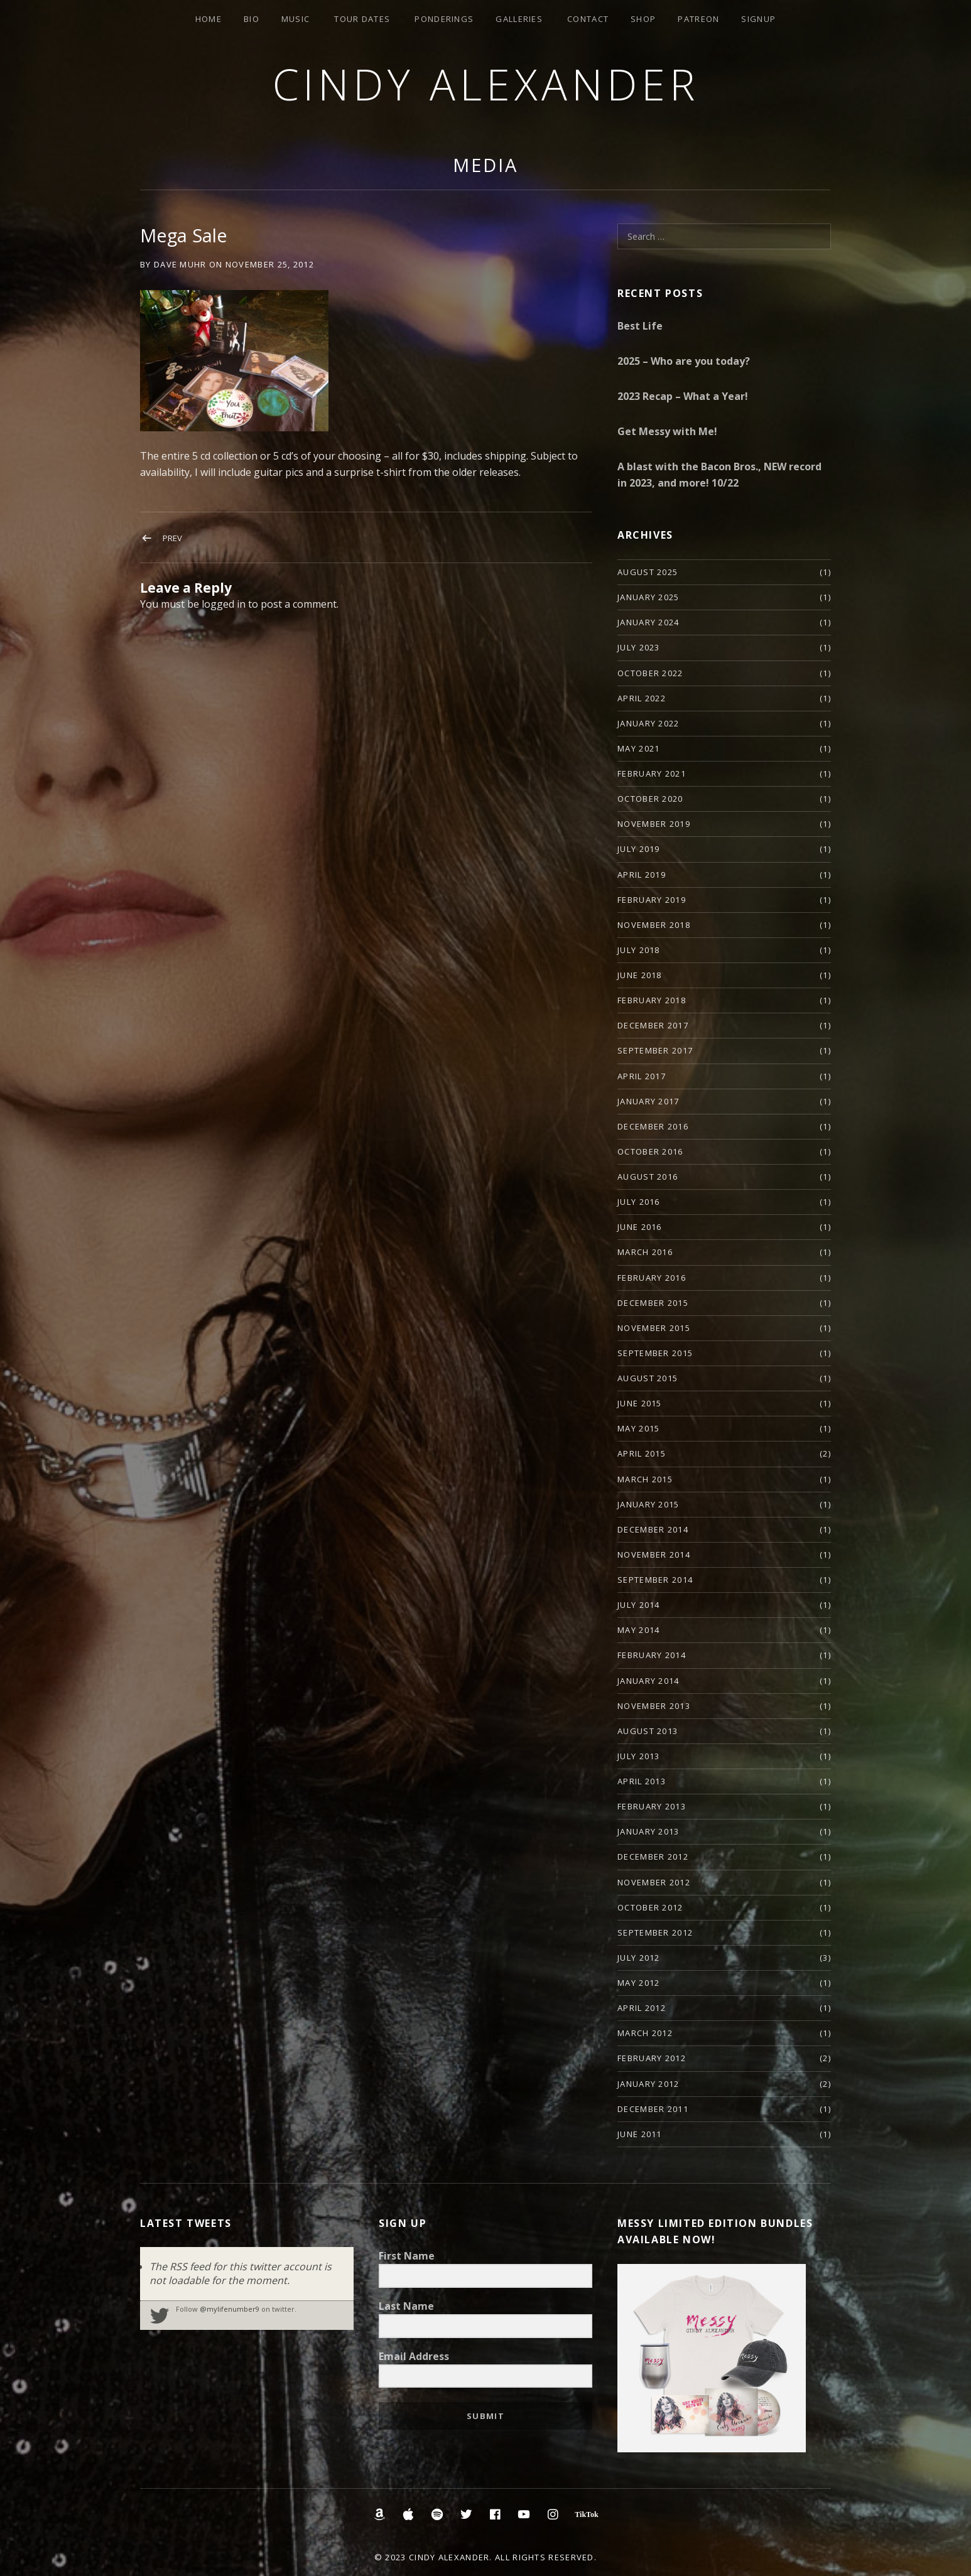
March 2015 (645, 1479)
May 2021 (638, 748)
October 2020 (650, 798)
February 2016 (651, 1277)
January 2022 (648, 723)
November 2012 (653, 1882)
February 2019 (651, 899)
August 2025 (647, 572)
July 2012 (638, 1957)
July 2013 (638, 1756)
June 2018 (639, 975)
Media (485, 165)
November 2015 (653, 1328)
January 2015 (648, 1504)
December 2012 (652, 1856)
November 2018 (653, 924)
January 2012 (648, 2083)
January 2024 (648, 622)
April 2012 (641, 2007)
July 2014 (638, 1604)
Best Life (640, 326)
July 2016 (638, 1201)
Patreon (698, 18)
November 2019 (653, 823)
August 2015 (647, 1378)
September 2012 (655, 1932)
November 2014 (653, 1554)
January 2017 (648, 1101)
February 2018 (651, 1000)
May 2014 (638, 1630)
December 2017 (652, 1025)
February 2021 (651, 773)
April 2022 (641, 698)
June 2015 (639, 1403)
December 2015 (652, 1302)
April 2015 (641, 1453)
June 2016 (639, 1226)
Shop (643, 18)
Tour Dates (362, 18)
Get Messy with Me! (667, 431)
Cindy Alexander (486, 84)
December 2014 (652, 1529)
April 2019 (641, 874)
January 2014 (648, 1680)
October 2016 (650, 1151)
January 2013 (648, 1831)
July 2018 (638, 950)
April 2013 (641, 1781)
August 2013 (647, 1731)
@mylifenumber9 (229, 2309)
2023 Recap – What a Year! (682, 396)
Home (208, 18)
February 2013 (651, 1806)
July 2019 (638, 848)
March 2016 (645, 1252)
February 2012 (651, 2058)
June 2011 (639, 2134)
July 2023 (638, 647)
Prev (172, 538)
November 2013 (653, 1705)
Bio (251, 18)
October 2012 (650, 1907)
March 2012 (645, 2033)
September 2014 (655, 1579)
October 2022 (650, 673)
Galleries (519, 18)
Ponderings (444, 18)
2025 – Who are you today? (683, 361)
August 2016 (647, 1176)
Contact (588, 18)
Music (295, 18)
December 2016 (652, 1126)
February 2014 (651, 1655)
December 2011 (652, 2109)
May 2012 (638, 1982)
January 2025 (648, 597)
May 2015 (638, 1428)
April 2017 (641, 1076)
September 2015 (655, 1353)
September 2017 (655, 1050)
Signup (758, 18)
